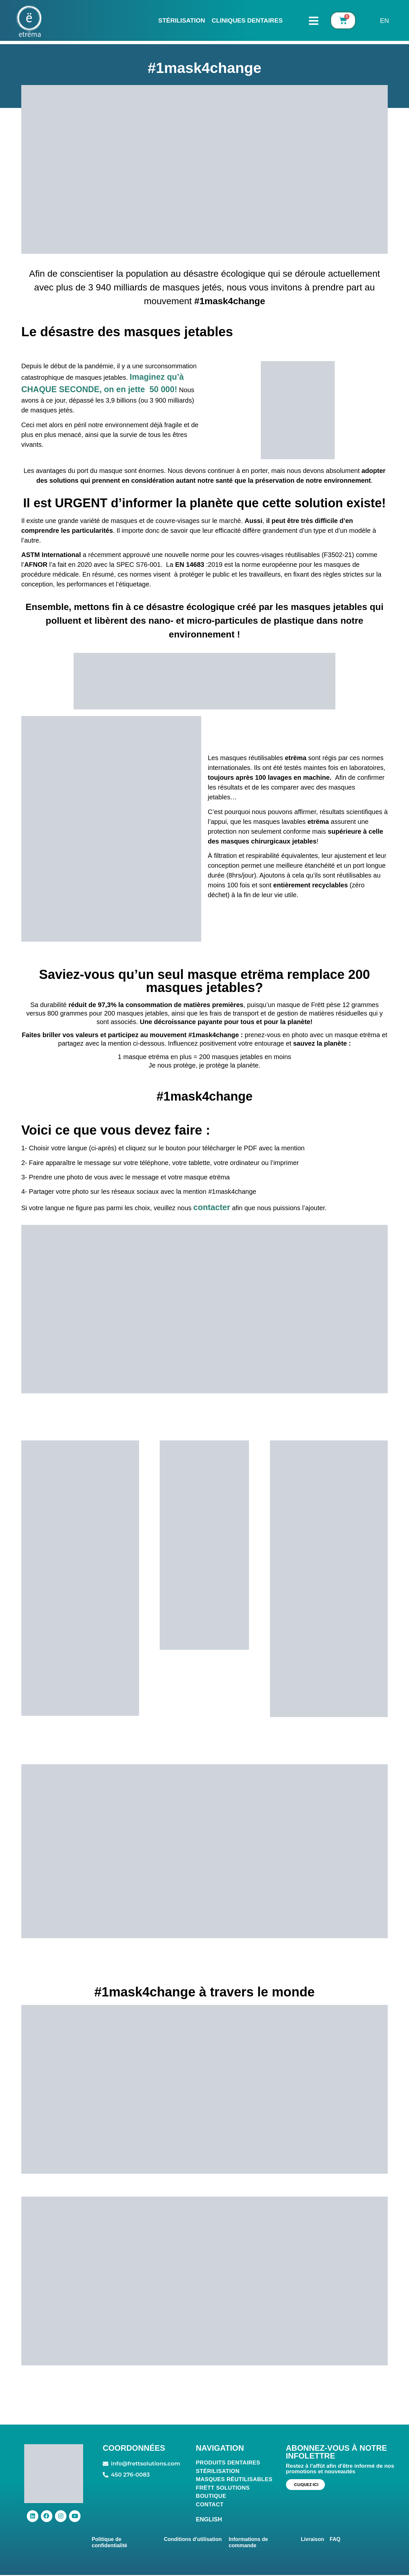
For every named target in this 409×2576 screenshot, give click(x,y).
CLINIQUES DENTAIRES (247, 20)
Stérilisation (181, 20)
